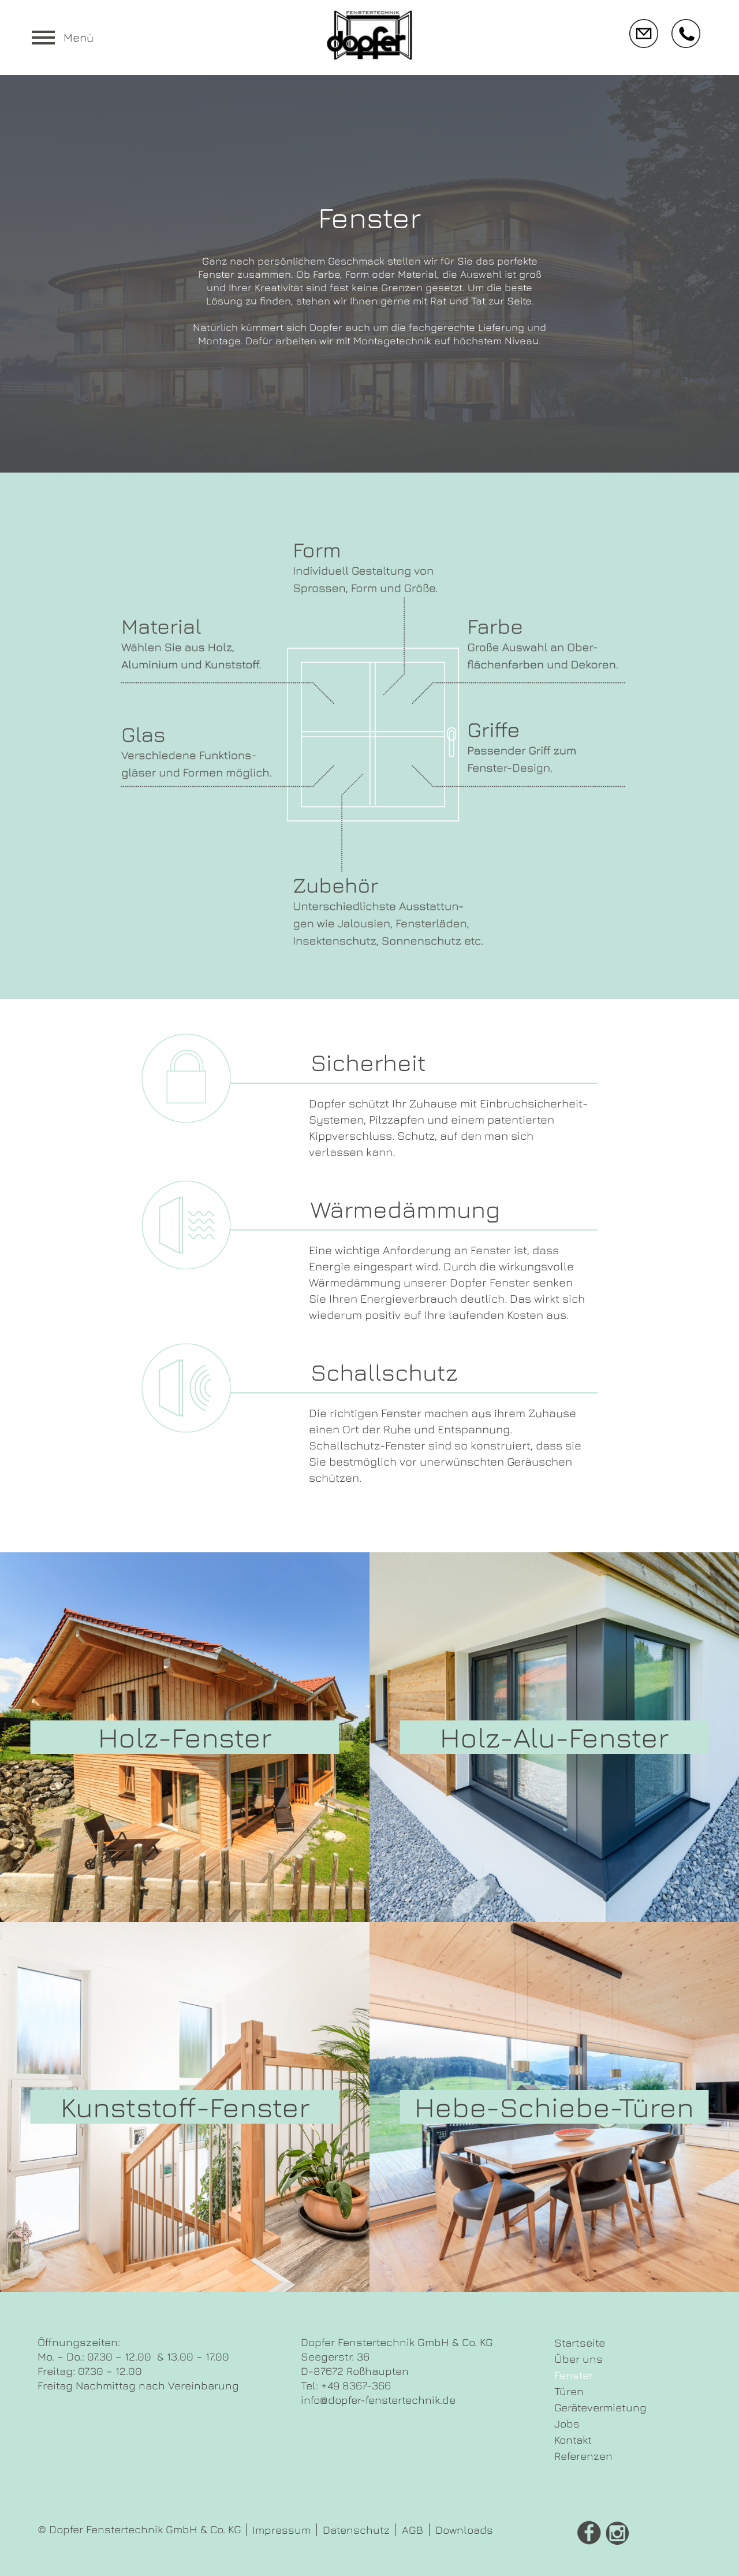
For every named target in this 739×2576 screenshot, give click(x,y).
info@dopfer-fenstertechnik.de (378, 2399)
